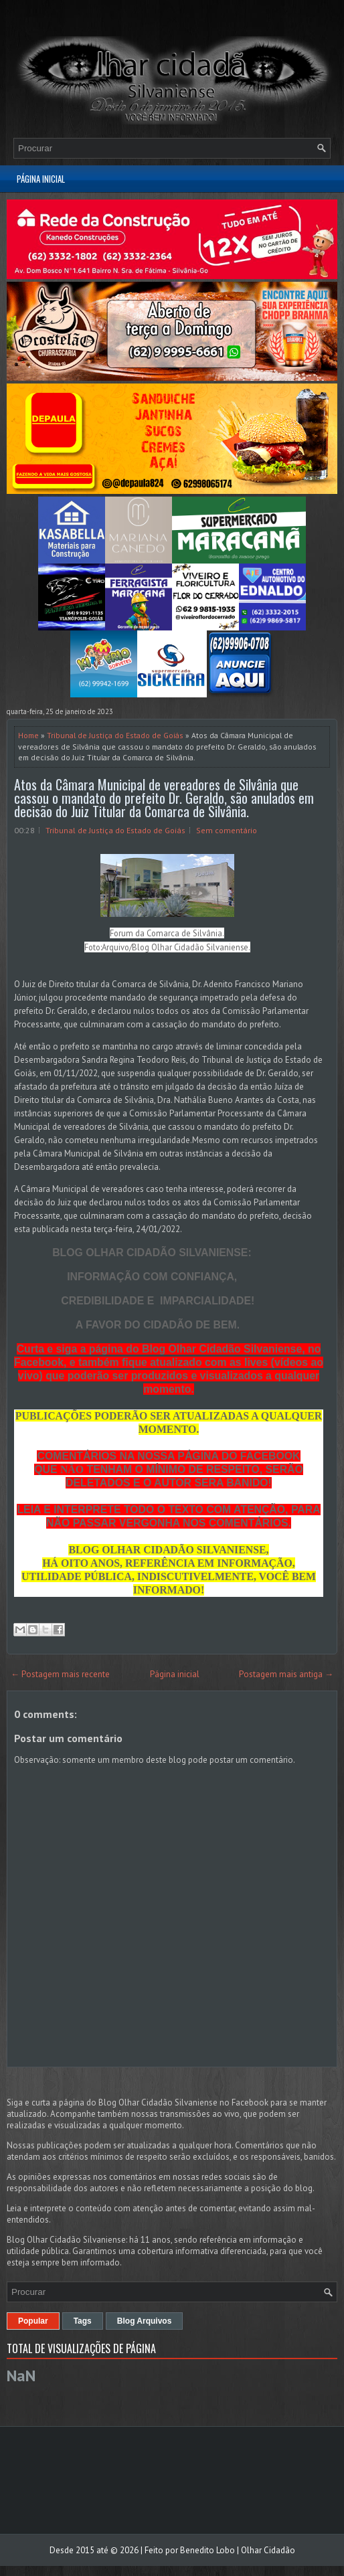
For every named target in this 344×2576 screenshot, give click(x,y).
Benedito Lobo (207, 2550)
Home (28, 735)
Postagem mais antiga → (286, 1674)
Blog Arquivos (144, 2321)
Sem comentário (226, 830)
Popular (33, 2321)
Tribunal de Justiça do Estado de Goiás (115, 735)
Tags (83, 2321)
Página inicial (41, 178)
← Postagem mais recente (60, 1674)
